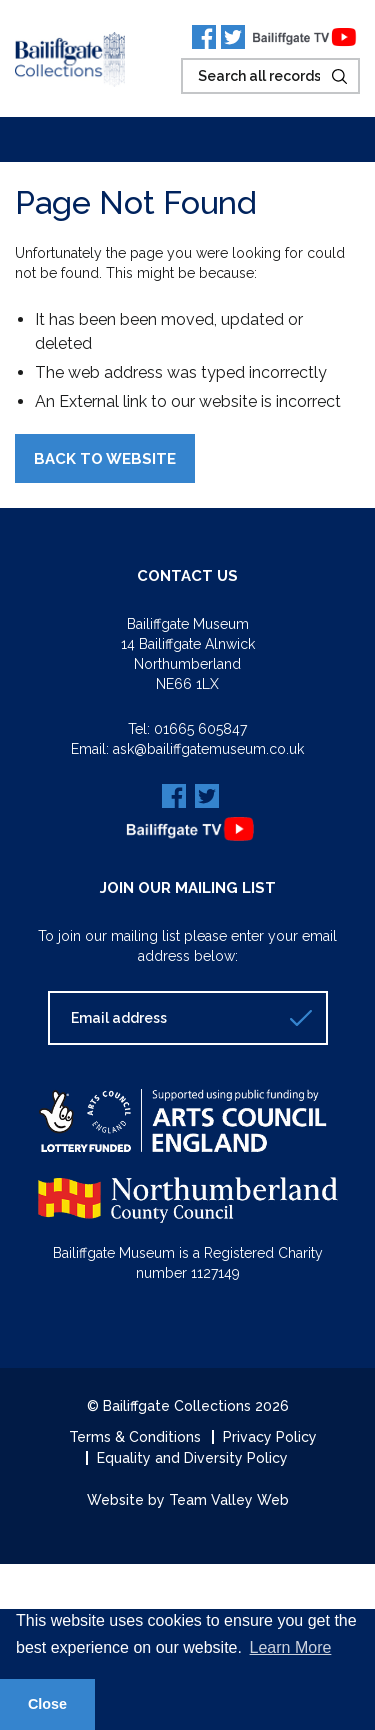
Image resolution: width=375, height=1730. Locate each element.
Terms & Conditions (135, 1437)
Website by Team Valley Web (188, 1500)
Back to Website (105, 459)
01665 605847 (200, 729)
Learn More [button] (291, 1647)
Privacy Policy (270, 1437)
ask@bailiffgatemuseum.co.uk (208, 749)
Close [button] (47, 1704)
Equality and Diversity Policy (192, 1458)
